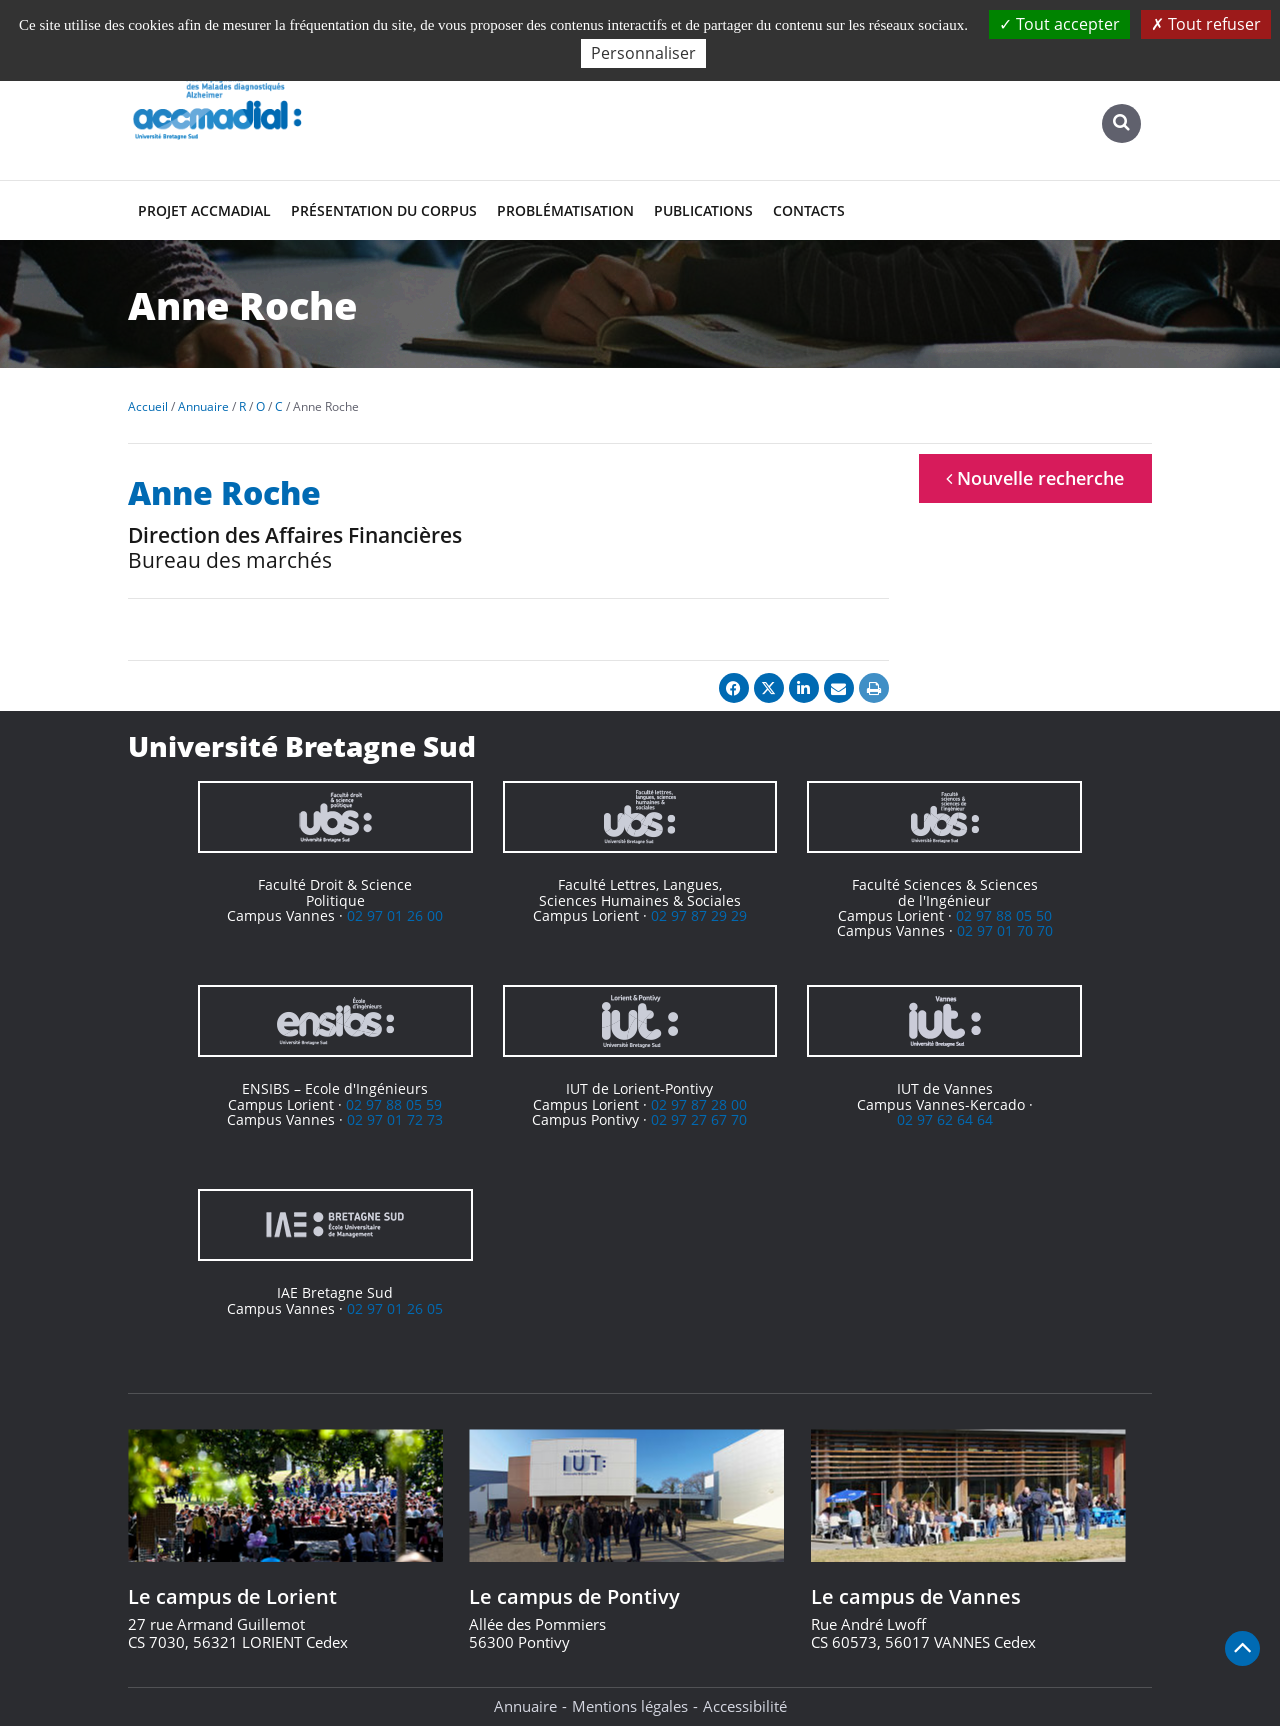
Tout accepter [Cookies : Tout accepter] (1059, 24)
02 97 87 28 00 (699, 1104)
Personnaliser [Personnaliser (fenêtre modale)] (643, 53)
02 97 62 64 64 (945, 1119)
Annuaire (525, 1706)
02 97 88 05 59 (394, 1104)
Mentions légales (630, 1706)
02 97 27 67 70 (699, 1119)
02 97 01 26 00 (395, 915)
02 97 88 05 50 (1004, 915)
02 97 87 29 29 (699, 915)
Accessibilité (745, 1706)
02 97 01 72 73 (395, 1119)
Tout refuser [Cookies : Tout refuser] (1206, 24)
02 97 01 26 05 (395, 1308)
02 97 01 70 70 (1005, 930)
